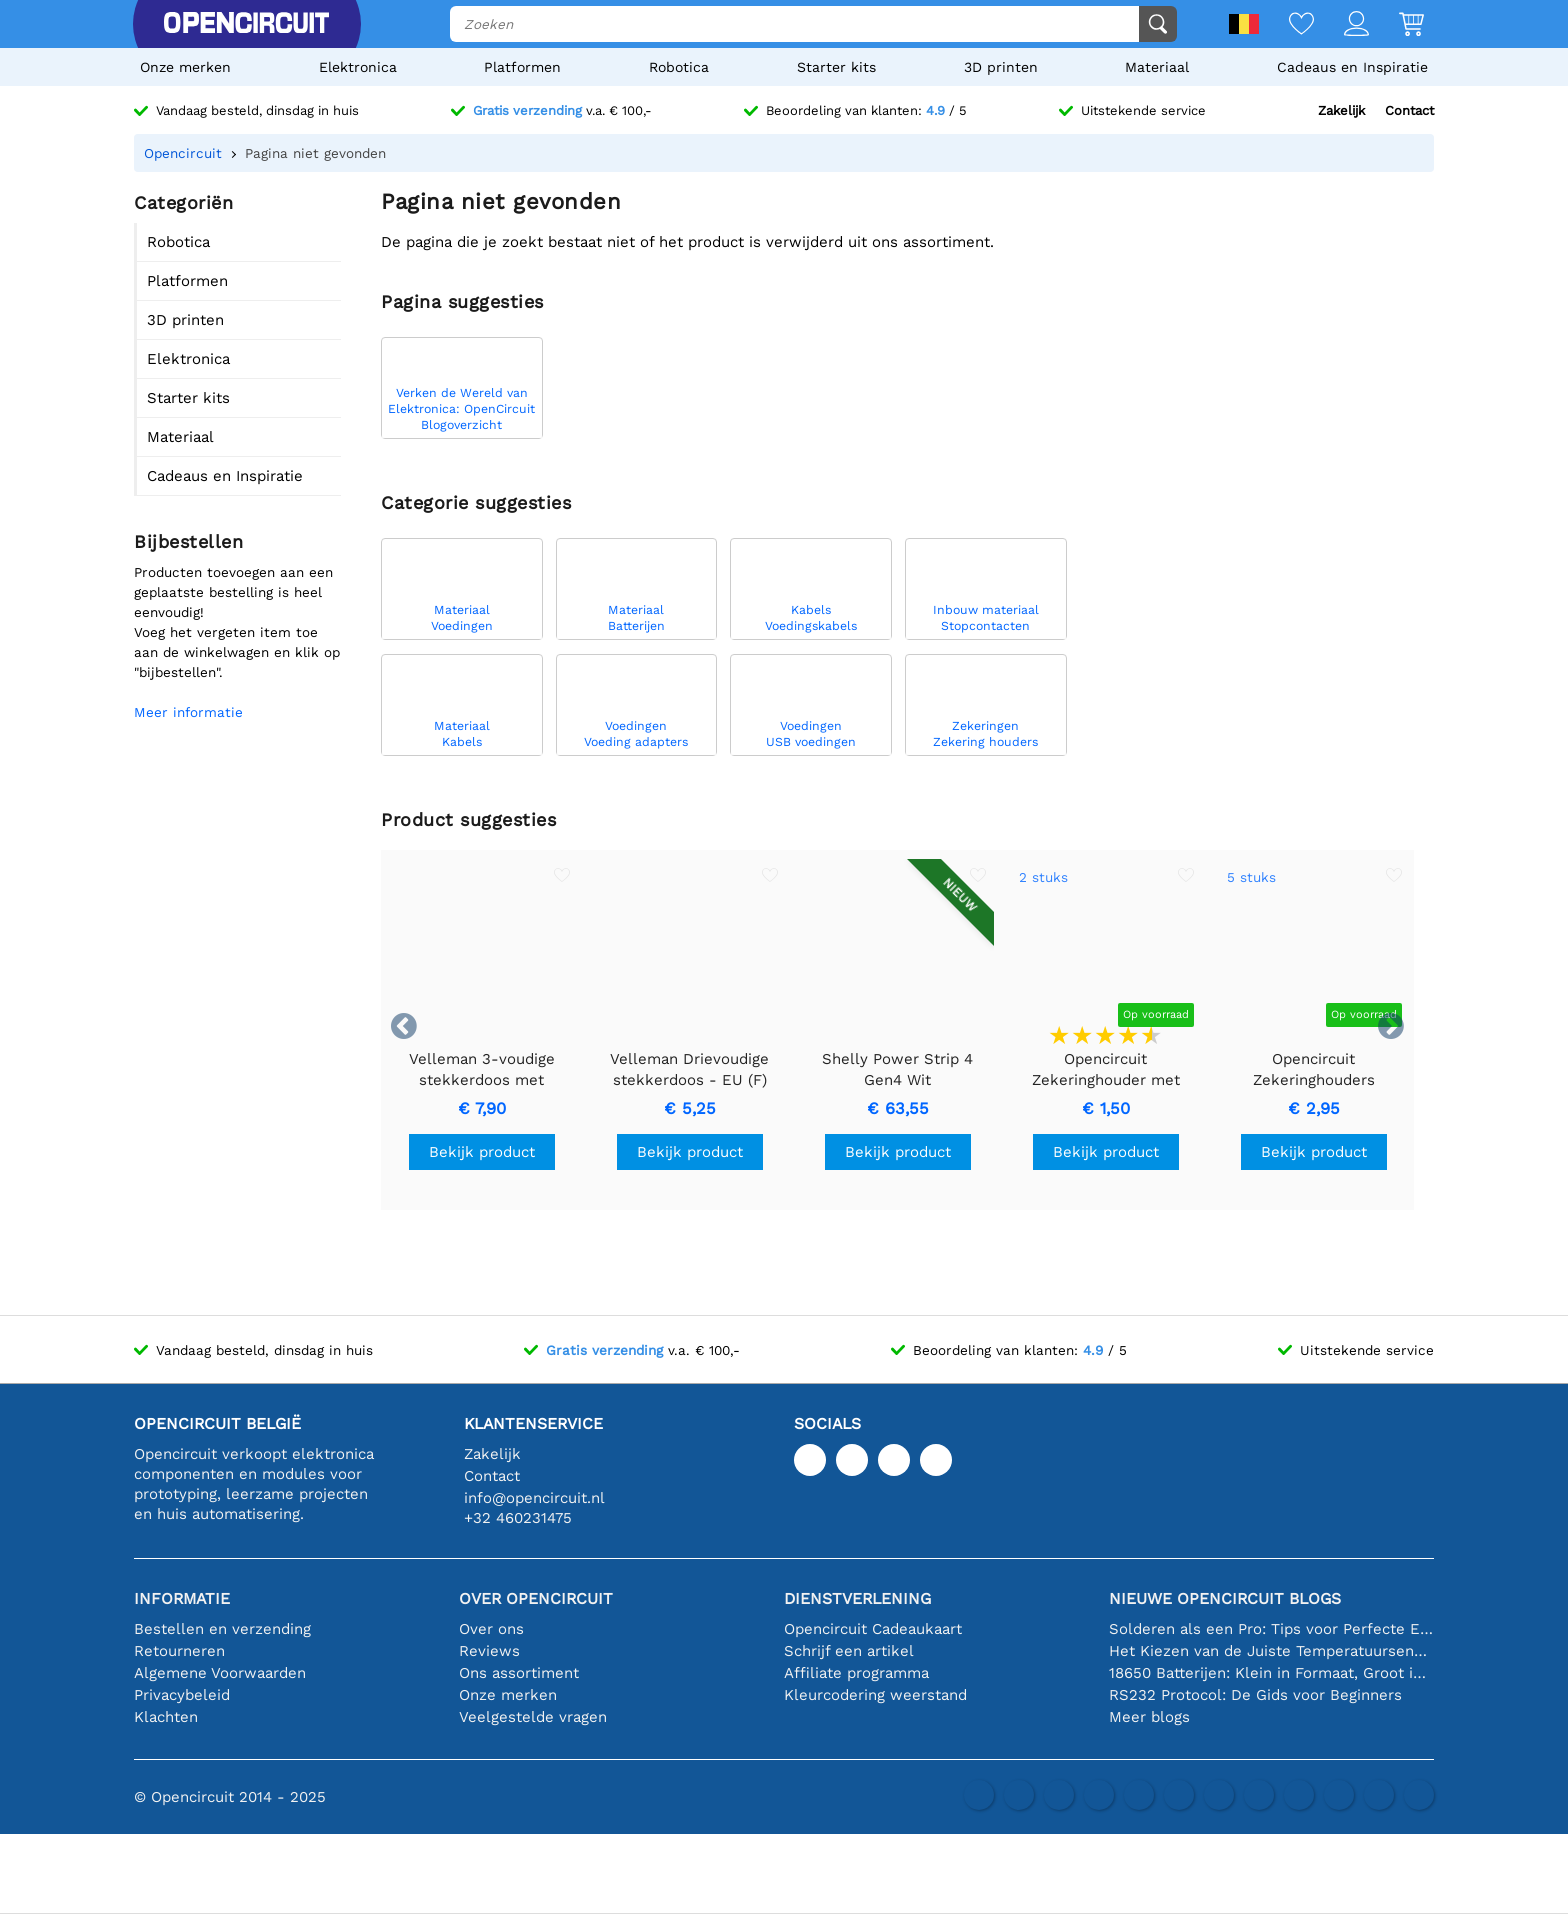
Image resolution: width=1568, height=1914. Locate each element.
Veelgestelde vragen (533, 1717)
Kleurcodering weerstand (875, 1695)
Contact (1409, 110)
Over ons (491, 1629)
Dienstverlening (857, 1598)
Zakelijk (1341, 110)
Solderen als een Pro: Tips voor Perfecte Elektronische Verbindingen (1271, 1629)
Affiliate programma (856, 1673)
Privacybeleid (182, 1695)
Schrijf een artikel (849, 1651)
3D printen (1001, 67)
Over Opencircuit (536, 1598)
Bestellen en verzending (222, 1629)
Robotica (679, 67)
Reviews (489, 1651)
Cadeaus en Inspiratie (1352, 67)
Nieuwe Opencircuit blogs (1225, 1598)
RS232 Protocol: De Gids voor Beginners (1255, 1695)
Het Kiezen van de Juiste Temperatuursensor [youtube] (1271, 1651)
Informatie (182, 1598)
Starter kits (836, 67)
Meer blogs (1149, 1717)
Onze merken (185, 67)
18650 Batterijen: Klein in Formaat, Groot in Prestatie (1271, 1673)
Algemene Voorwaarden (220, 1673)
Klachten (166, 1717)
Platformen (522, 67)
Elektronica (358, 67)
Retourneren (179, 1651)
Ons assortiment (519, 1673)
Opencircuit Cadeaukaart (873, 1629)
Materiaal (1157, 67)
